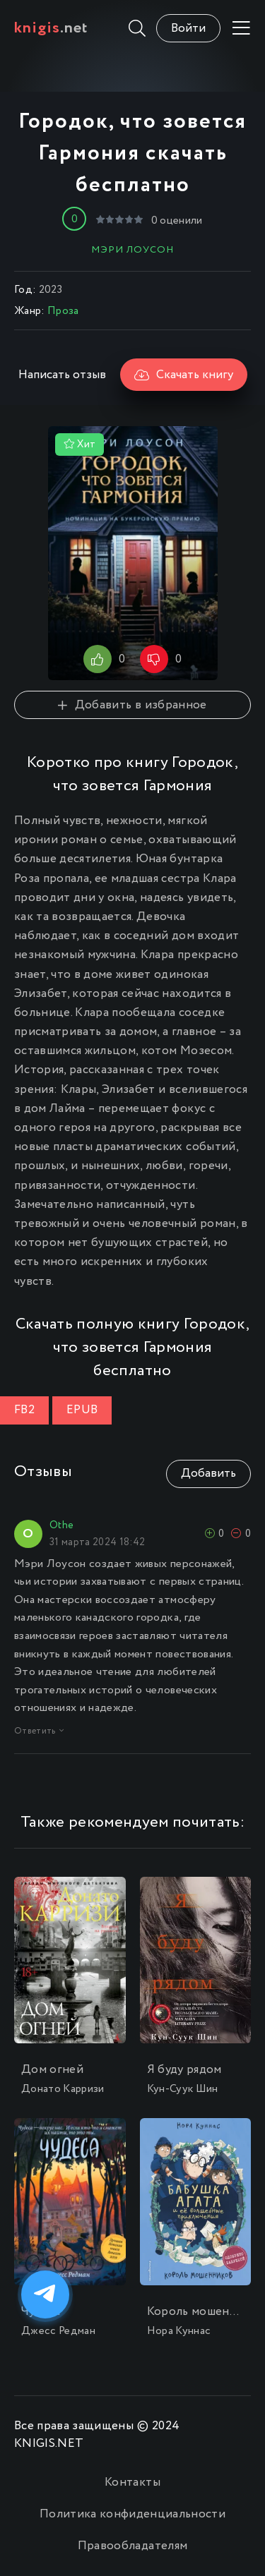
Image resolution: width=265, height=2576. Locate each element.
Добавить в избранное (132, 705)
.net (51, 28)
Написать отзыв (62, 375)
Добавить (208, 1473)
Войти (188, 28)
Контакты (132, 2482)
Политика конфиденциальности (132, 2514)
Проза (63, 311)
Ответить (39, 1731)
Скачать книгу (183, 375)
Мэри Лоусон (132, 250)
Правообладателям (132, 2546)
